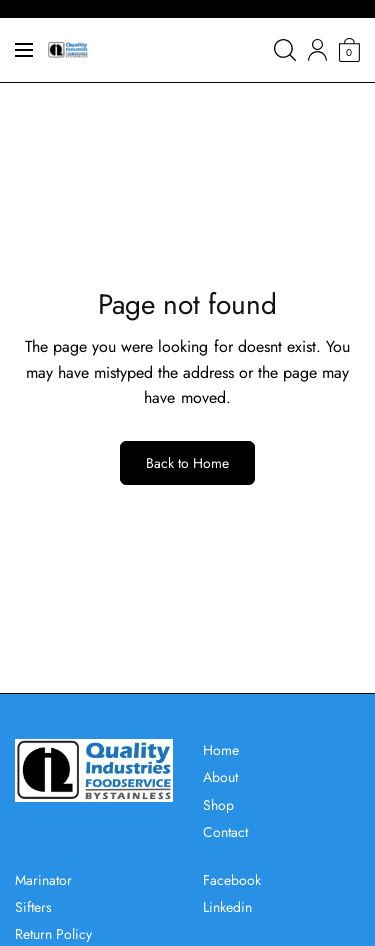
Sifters (33, 907)
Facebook (232, 880)
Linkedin (227, 907)
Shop (218, 805)
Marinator (43, 880)
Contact (225, 832)
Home (221, 750)
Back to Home (187, 463)
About (220, 777)
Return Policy (53, 934)
